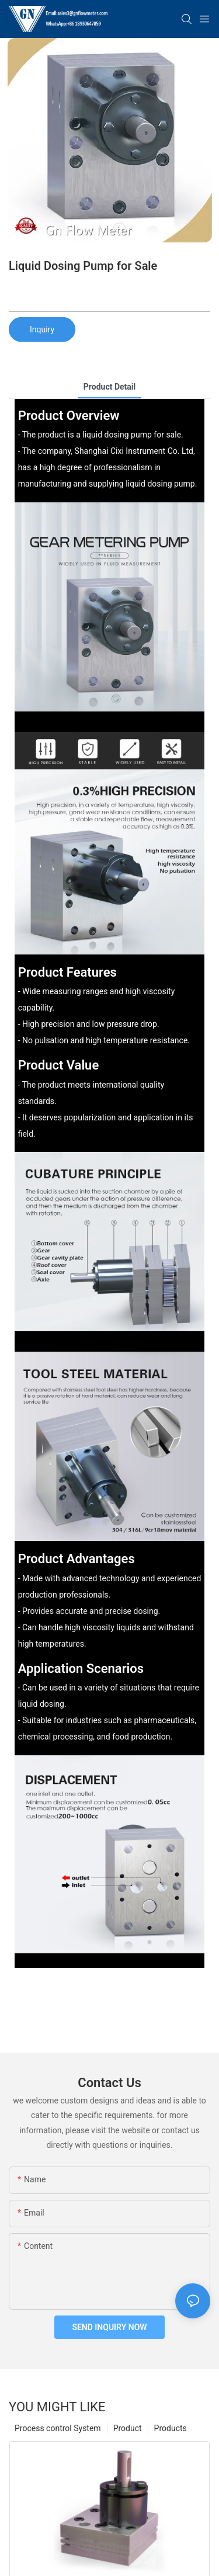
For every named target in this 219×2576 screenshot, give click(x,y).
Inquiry (42, 329)
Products (170, 2428)
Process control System (58, 2428)
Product (127, 2428)
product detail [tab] (109, 386)
